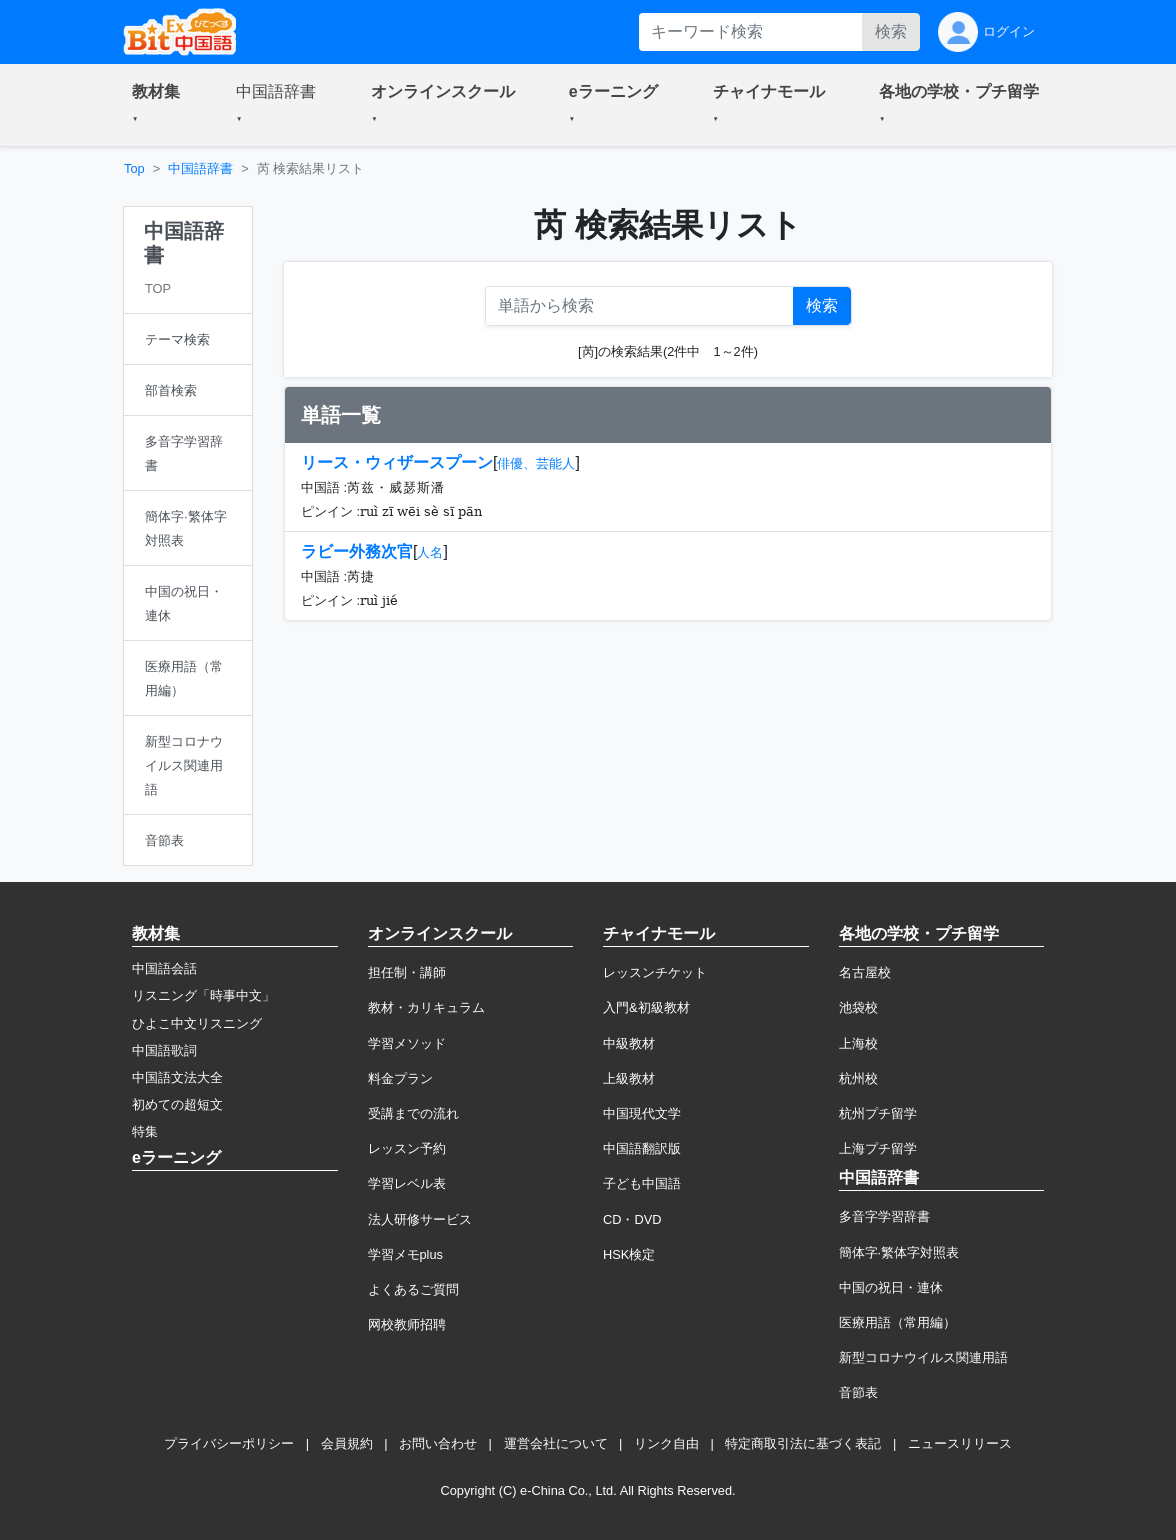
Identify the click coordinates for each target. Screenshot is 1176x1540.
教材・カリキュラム (426, 1007)
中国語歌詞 (164, 1050)
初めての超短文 (177, 1104)
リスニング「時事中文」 (203, 995)
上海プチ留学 (878, 1148)
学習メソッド (407, 1043)
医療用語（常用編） (897, 1322)
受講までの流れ (413, 1113)
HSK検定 (629, 1254)
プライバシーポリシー (229, 1443)
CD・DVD (632, 1219)
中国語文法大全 (177, 1077)
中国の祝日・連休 (891, 1287)
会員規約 (347, 1443)
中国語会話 (164, 968)
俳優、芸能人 (536, 463)
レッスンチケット (655, 972)
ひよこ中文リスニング (197, 1023)
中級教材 (629, 1043)
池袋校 (858, 1007)
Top (134, 168)
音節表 (858, 1392)
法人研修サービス (420, 1219)
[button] (160, 105)
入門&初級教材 (646, 1007)
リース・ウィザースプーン (397, 462)
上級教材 (629, 1078)
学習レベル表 (407, 1183)
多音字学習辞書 (884, 1216)
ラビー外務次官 (357, 551)
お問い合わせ (438, 1443)
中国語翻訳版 (642, 1148)
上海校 (858, 1043)
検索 (891, 31)
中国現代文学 (642, 1113)
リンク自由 (666, 1443)
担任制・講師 (407, 972)
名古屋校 (865, 972)
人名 (430, 552)
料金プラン (400, 1078)
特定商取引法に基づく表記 (803, 1443)
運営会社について (556, 1443)
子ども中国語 (642, 1183)
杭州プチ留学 (878, 1113)
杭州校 (858, 1078)
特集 (145, 1131)
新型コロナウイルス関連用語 (923, 1357)
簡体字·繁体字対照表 (899, 1252)
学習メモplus (405, 1254)
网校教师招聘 (407, 1324)
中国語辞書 (200, 168)
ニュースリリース (960, 1443)
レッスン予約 (407, 1148)
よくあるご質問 (413, 1289)
